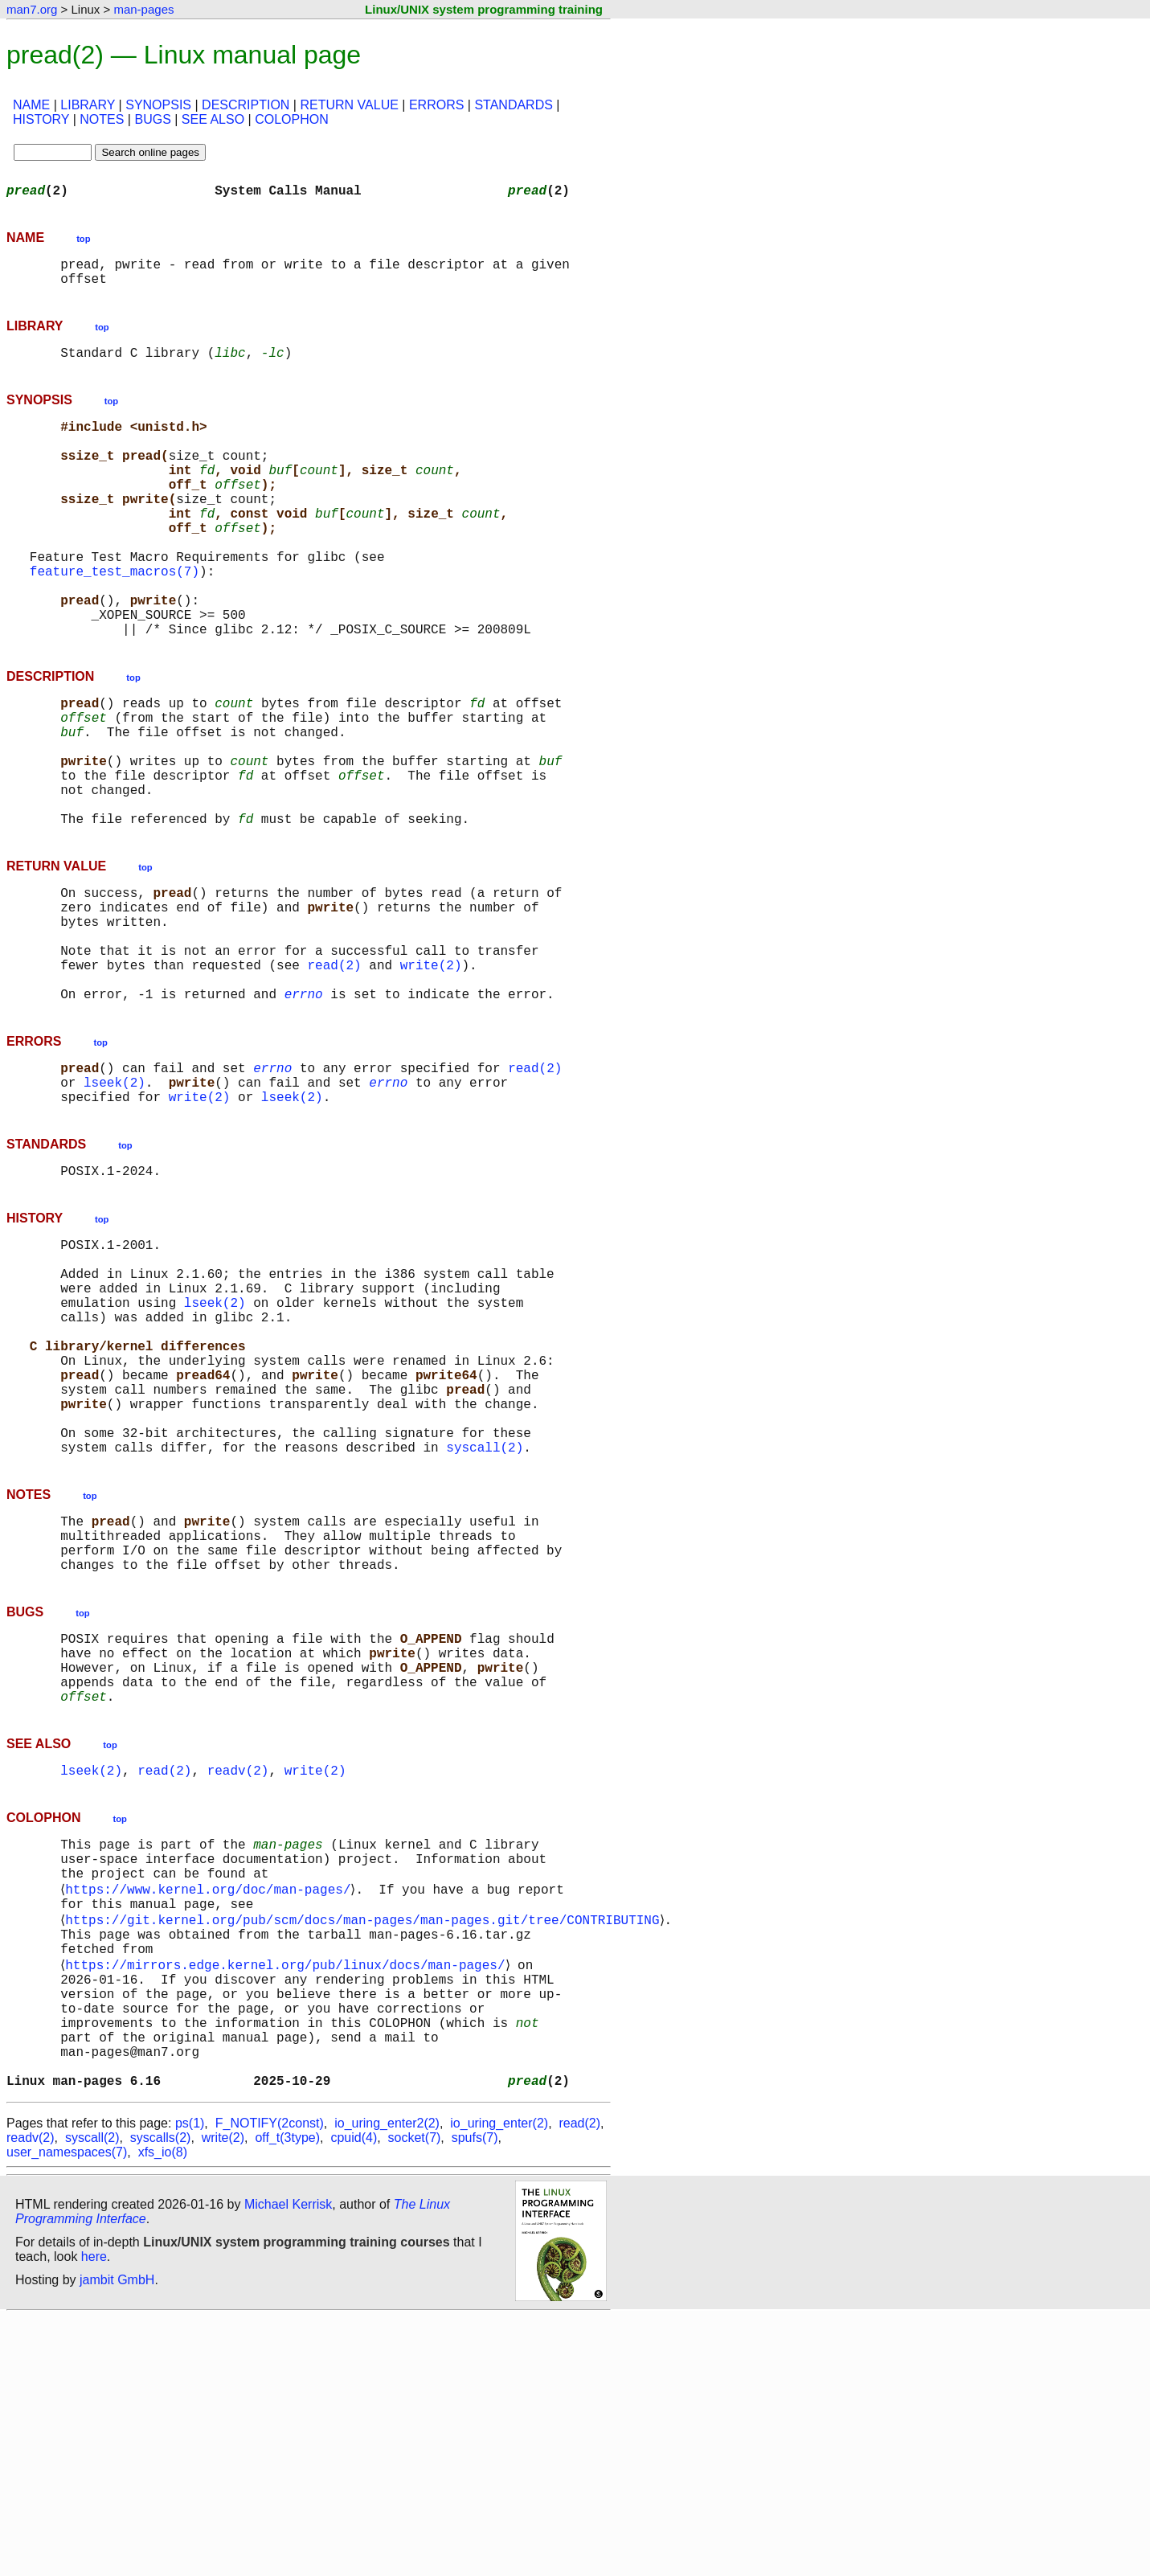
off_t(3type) (287, 2396)
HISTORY (41, 119)
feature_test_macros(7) (114, 619)
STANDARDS (513, 105)
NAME (31, 105)
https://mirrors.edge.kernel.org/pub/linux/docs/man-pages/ (288, 2197)
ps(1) (189, 2382)
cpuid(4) (353, 2396)
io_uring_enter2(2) (387, 2382)
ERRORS (436, 105)
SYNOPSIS (158, 105)
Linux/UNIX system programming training (484, 9)
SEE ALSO (213, 119)
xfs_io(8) (162, 2411)
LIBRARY (87, 105)
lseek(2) (114, 1204)
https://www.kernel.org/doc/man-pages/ (211, 2109)
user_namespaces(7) (66, 2411)
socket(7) (414, 2396)
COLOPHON (292, 119)
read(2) (334, 1074)
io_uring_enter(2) (499, 2382)
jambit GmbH (117, 2538)
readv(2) (238, 1979)
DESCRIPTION (245, 105)
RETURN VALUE (349, 105)
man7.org (31, 9)
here (94, 2515)
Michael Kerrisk (288, 2463)
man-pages (143, 9)
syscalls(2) (160, 2396)
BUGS (152, 119)
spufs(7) (475, 2396)
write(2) (431, 1074)
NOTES (102, 119)
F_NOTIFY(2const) (269, 2382)
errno (303, 1109)
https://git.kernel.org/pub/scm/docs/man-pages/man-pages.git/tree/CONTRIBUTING (365, 2144)
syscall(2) (484, 1623)
